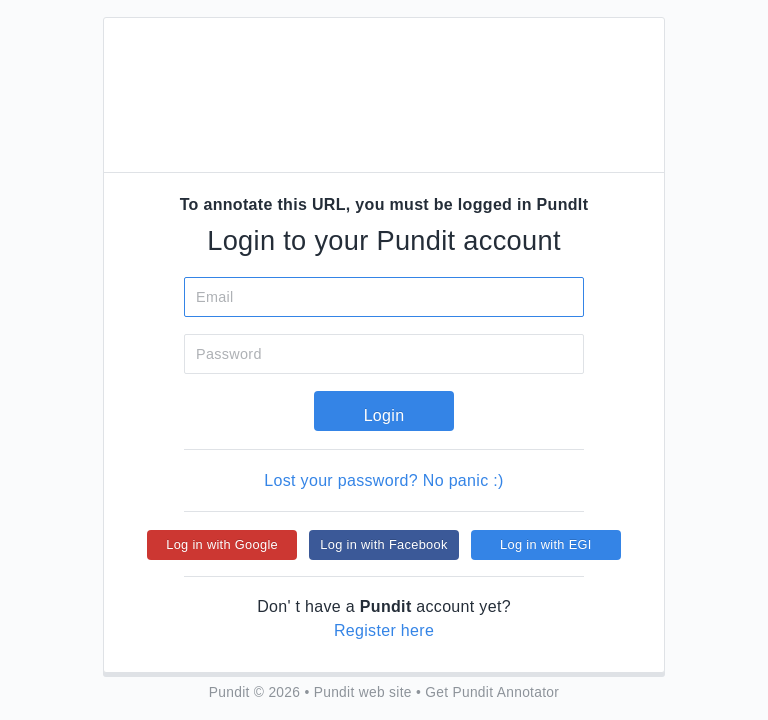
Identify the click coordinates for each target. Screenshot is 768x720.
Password (229, 354)
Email (215, 297)
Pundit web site (363, 692)
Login (384, 415)
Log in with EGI (546, 544)
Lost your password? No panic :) (383, 480)
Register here (384, 630)
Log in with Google (222, 544)
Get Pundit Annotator (492, 692)
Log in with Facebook (383, 544)
